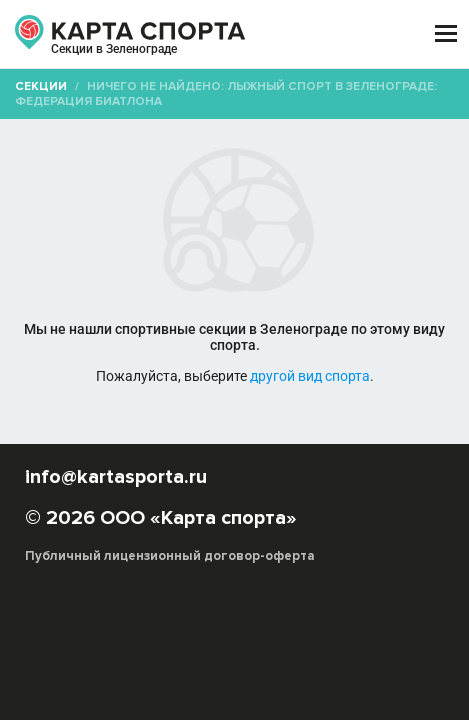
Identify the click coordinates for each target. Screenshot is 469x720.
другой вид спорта (310, 376)
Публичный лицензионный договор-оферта (170, 556)
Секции (41, 86)
